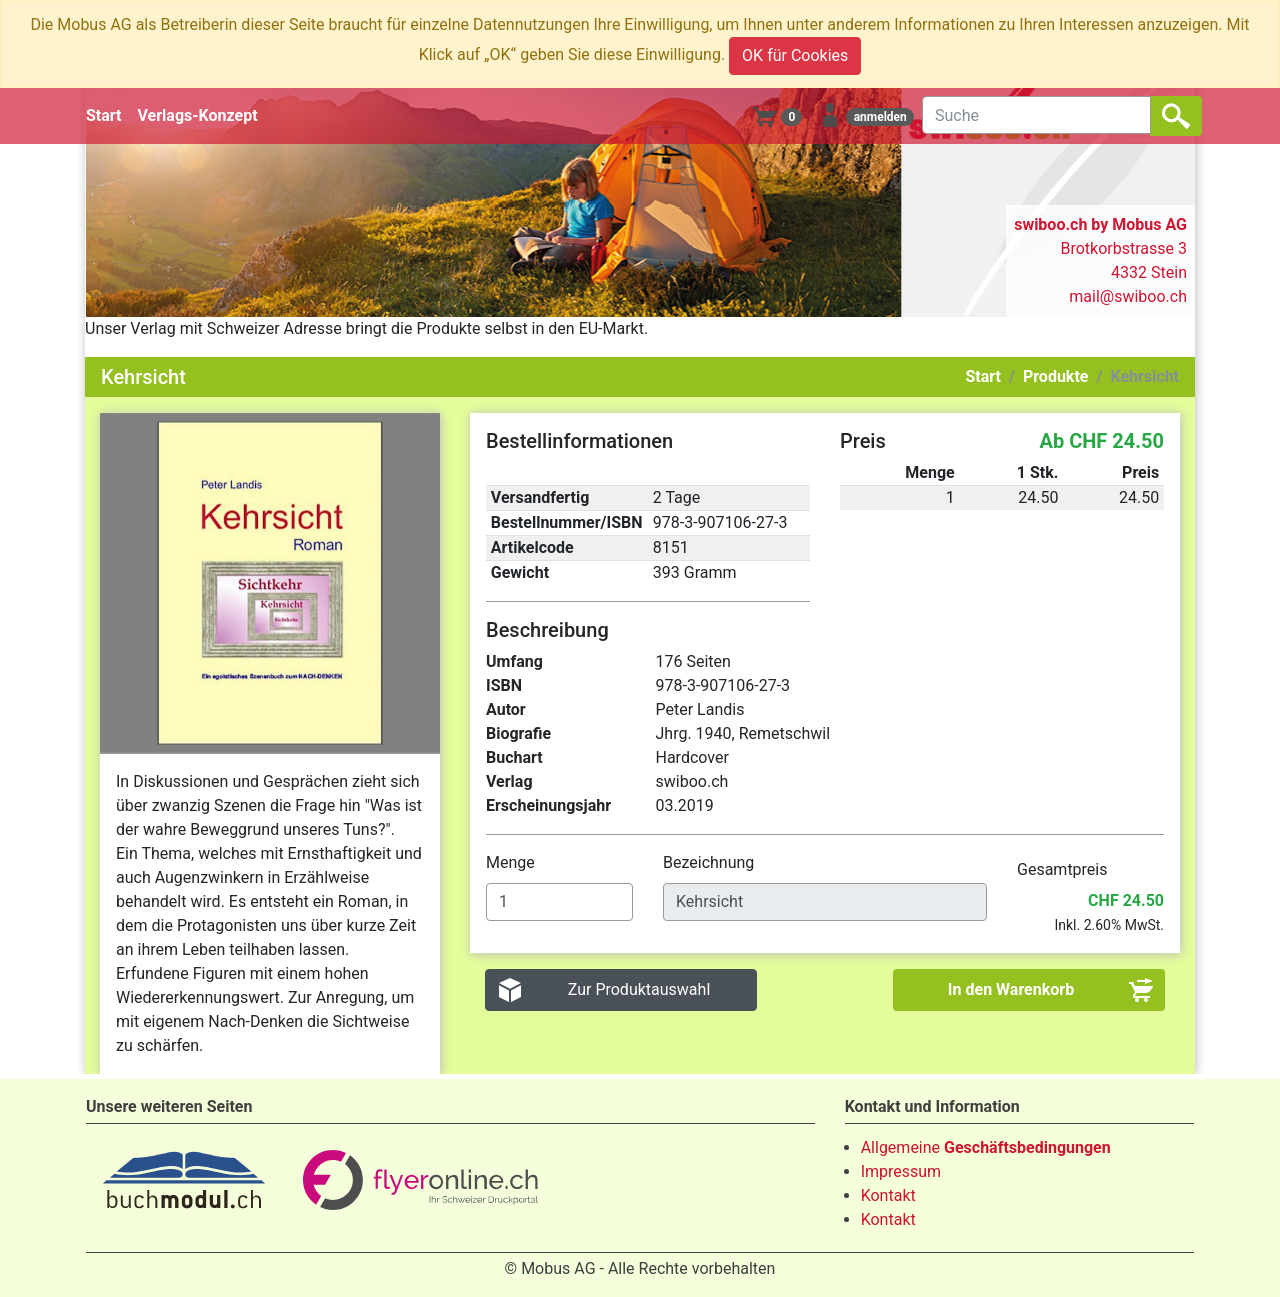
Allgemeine (986, 1147)
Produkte (1056, 376)
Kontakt (888, 1195)
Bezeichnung (710, 862)
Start (104, 115)
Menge (512, 862)
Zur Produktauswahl (639, 989)
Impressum (901, 1171)
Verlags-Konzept (198, 115)
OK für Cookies (795, 55)
